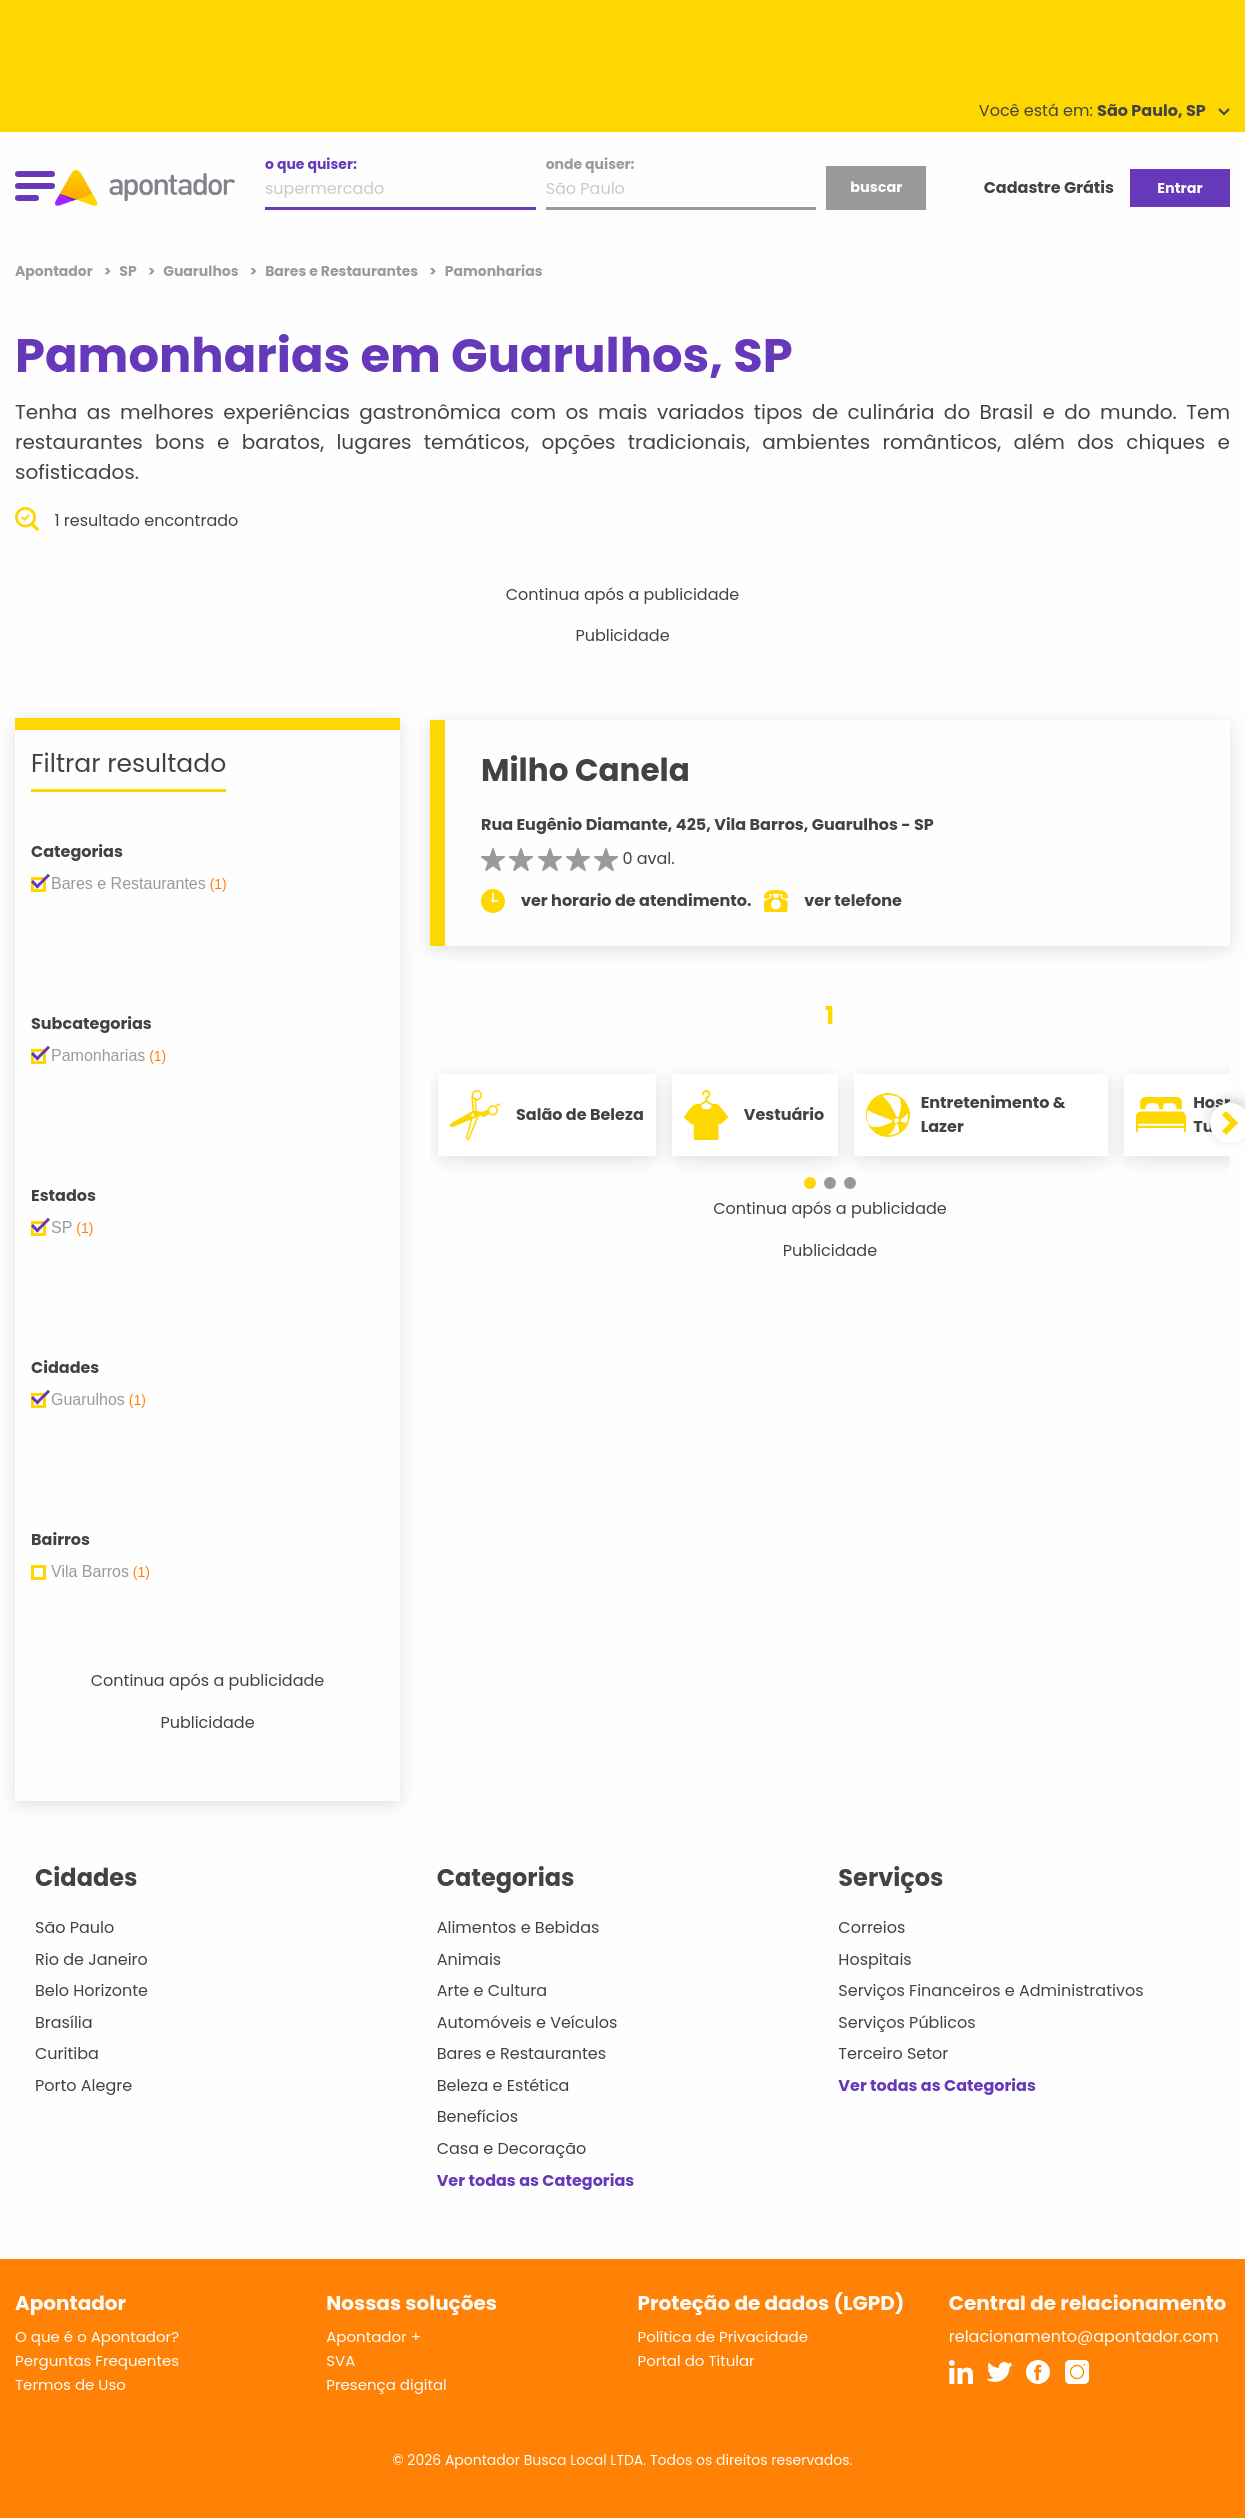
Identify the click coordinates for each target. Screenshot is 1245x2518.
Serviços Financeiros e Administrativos (990, 1990)
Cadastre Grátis (1049, 187)
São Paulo (74, 1927)
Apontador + (373, 2336)
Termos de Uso (70, 2384)
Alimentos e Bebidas (518, 1927)
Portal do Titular (696, 2360)
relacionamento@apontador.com (1084, 2336)
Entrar (1179, 188)
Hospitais (874, 1959)
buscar (876, 187)
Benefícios (477, 2116)
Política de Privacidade (723, 2336)
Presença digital (386, 2384)
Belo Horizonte (91, 1990)
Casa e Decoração (512, 2148)
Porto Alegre (83, 2085)
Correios (871, 1927)
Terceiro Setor (893, 2053)
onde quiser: (590, 164)
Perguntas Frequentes (97, 2360)
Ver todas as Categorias (536, 2180)
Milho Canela (585, 770)
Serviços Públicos (906, 2022)
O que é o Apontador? (97, 2336)
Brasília (64, 2022)
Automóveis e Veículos (527, 2022)
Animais (469, 1959)
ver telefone (853, 900)
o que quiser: (311, 164)
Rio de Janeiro (91, 1959)
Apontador (55, 271)
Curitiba (67, 2053)
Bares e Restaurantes (521, 2053)
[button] (810, 1183)
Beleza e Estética (503, 2085)
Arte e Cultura (492, 1990)
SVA (340, 2360)
